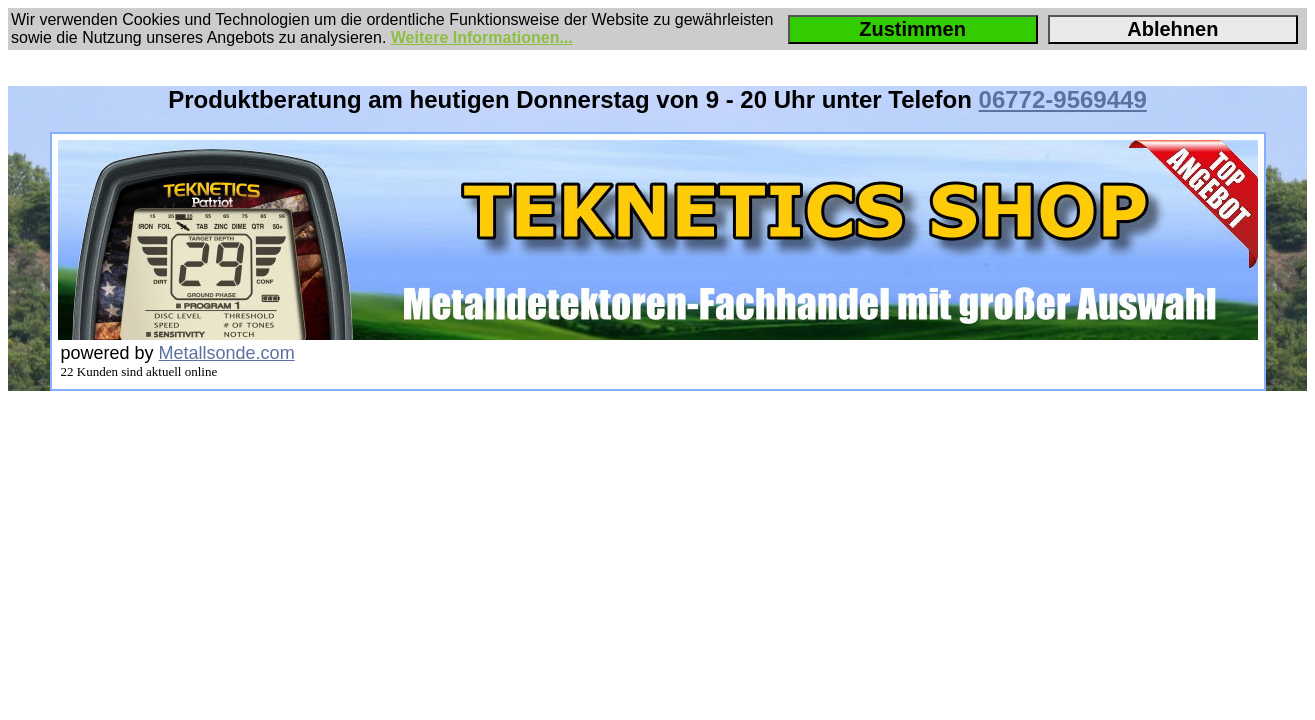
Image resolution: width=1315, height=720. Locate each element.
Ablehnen (1172, 29)
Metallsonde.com (227, 353)
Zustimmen (912, 29)
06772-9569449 (1063, 99)
